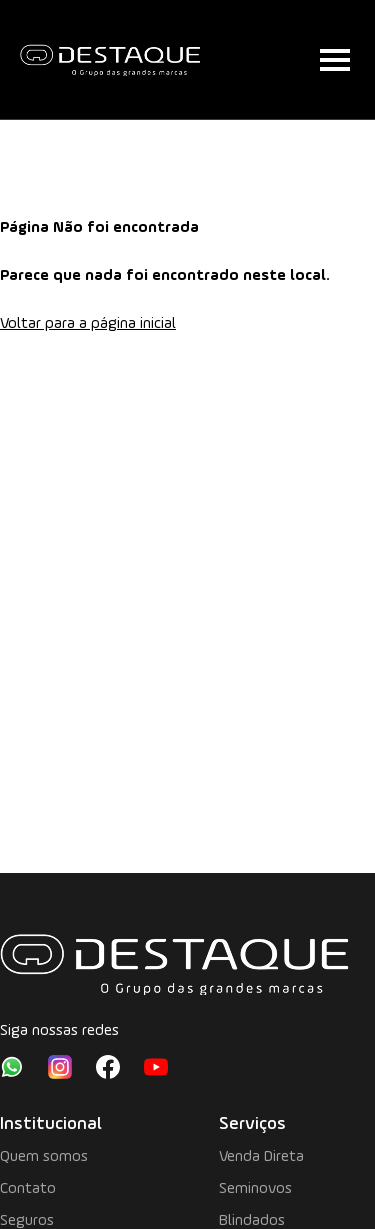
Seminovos (255, 1189)
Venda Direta (261, 1157)
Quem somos (44, 1157)
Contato (28, 1189)
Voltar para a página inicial (88, 324)
